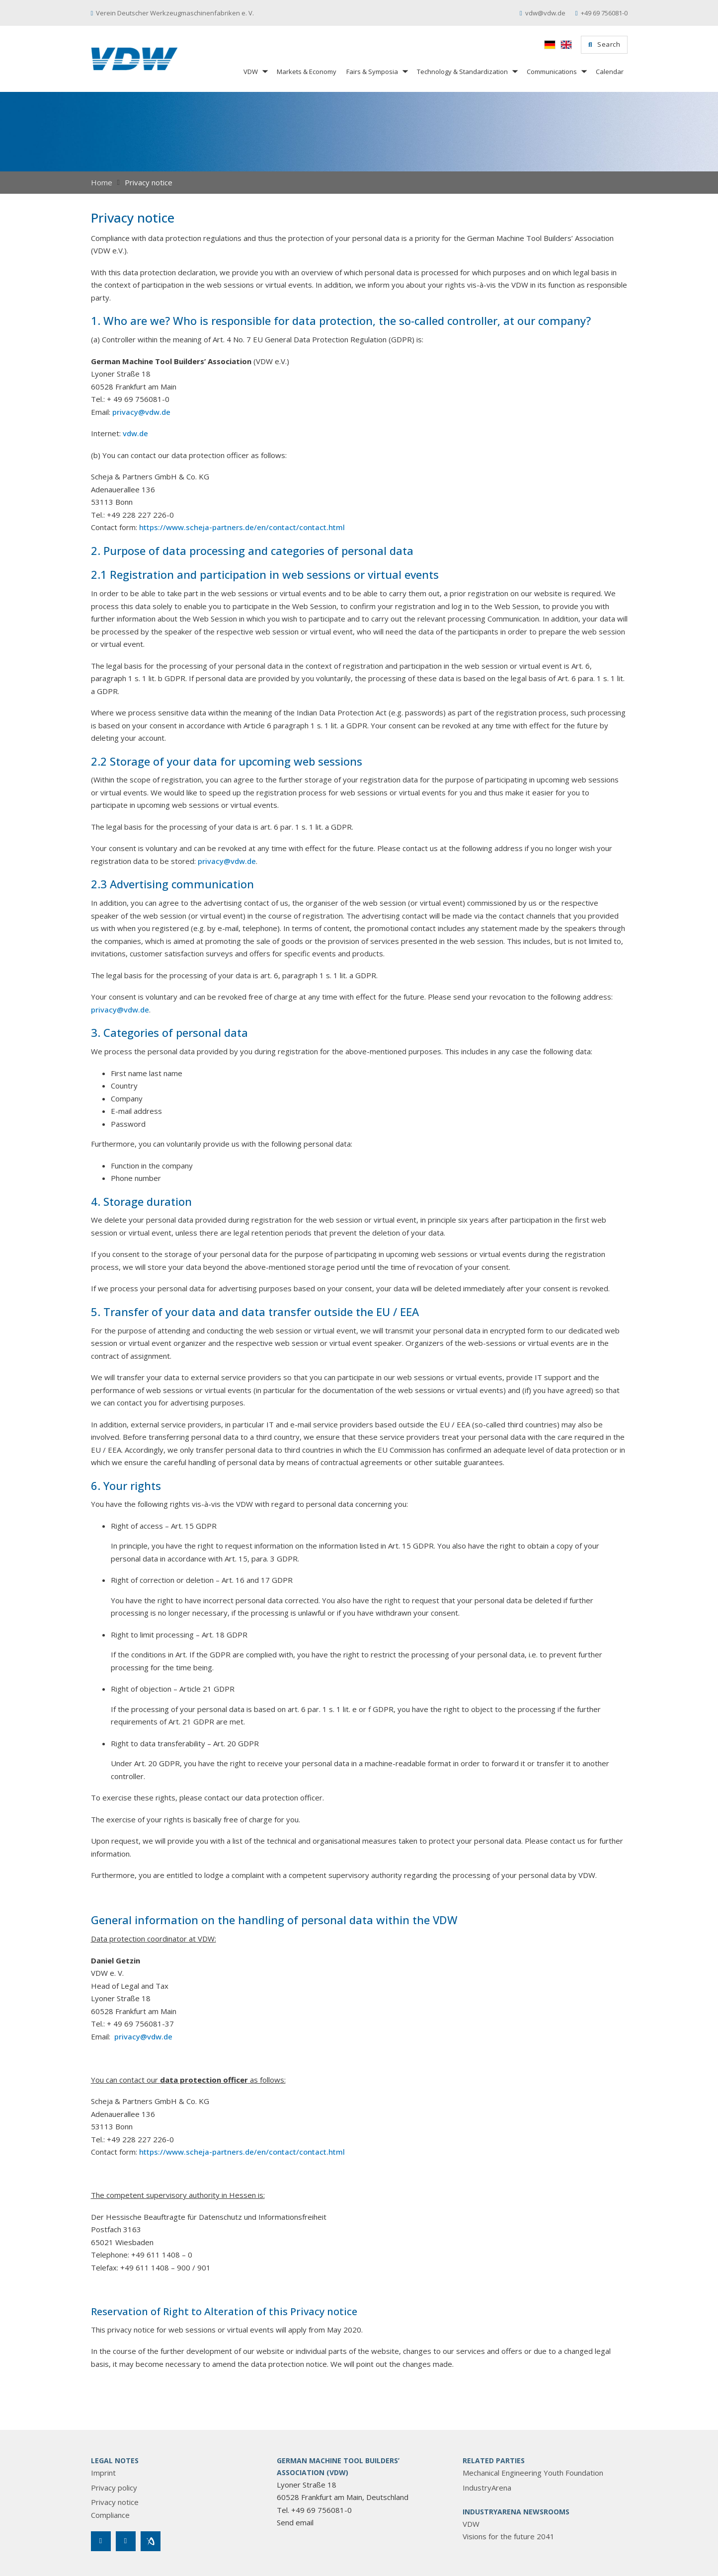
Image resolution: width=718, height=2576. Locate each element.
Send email (295, 2522)
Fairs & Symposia (372, 71)
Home (101, 182)
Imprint (103, 2473)
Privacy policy (114, 2488)
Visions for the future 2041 (509, 2536)
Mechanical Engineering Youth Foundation (533, 2473)
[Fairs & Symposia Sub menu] (404, 71)
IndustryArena (487, 2488)
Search (604, 44)
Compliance (110, 2515)
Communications (552, 71)
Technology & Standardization (462, 71)
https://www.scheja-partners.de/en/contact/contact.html (242, 527)
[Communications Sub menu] (583, 71)
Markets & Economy (306, 71)
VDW (250, 71)
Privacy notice (115, 2502)
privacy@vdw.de (141, 412)
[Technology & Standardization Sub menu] (514, 71)
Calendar (610, 71)
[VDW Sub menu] (264, 71)
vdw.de (135, 433)
